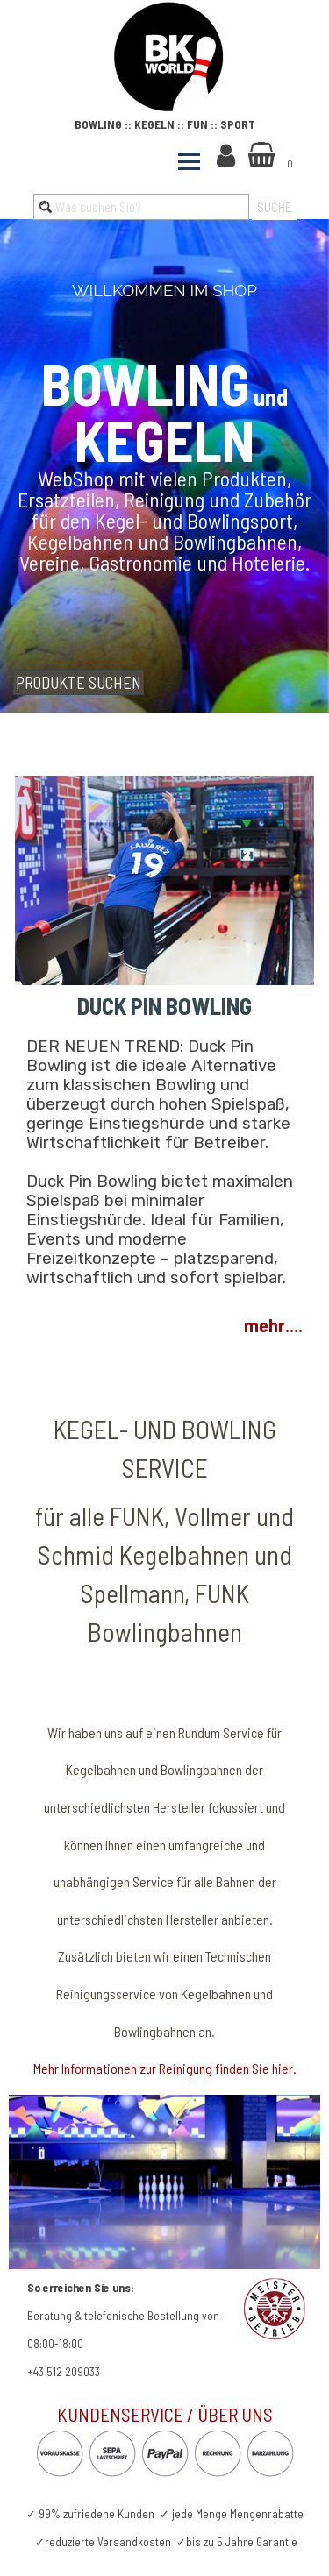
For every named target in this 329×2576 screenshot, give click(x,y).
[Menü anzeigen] (189, 161)
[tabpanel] (176, 58)
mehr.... (273, 1325)
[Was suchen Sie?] (141, 207)
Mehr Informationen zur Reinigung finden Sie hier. (165, 2068)
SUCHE (274, 207)
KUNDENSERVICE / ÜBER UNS (165, 2414)
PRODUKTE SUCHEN (78, 682)
